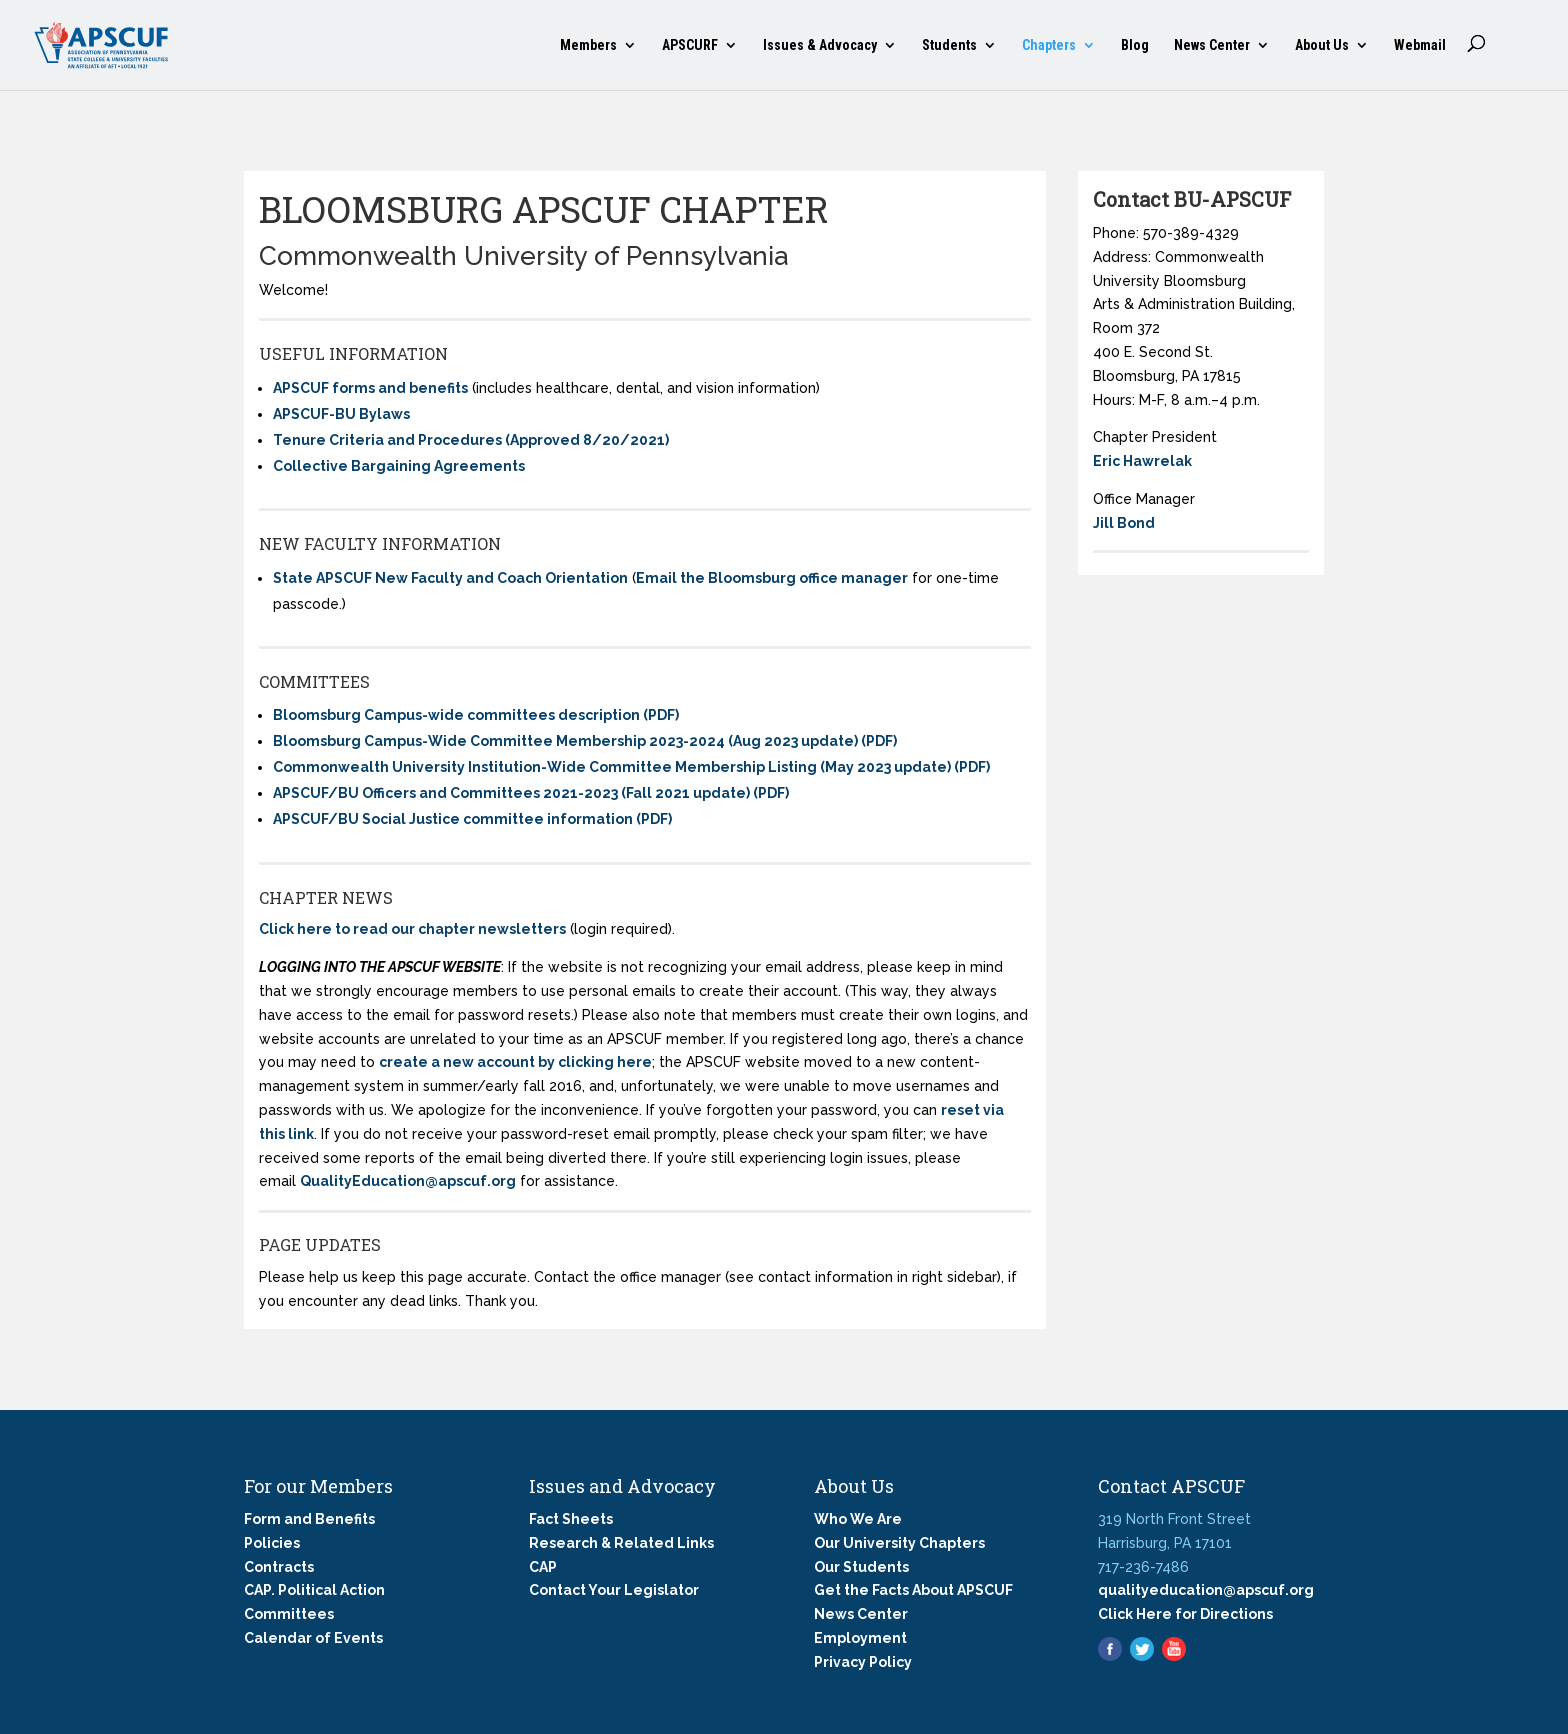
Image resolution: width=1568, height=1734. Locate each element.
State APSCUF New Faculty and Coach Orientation (450, 578)
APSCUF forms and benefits (370, 388)
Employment (860, 1638)
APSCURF (690, 45)
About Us (1322, 45)
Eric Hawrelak (1142, 461)
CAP (543, 1567)
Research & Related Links (621, 1543)
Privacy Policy (863, 1662)
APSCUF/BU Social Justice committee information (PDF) (472, 819)
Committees (289, 1614)
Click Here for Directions (1185, 1614)
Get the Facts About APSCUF (913, 1590)
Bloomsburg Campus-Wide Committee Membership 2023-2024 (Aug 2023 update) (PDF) (585, 741)
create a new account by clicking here (515, 1062)
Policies (272, 1543)
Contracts (279, 1567)
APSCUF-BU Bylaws (341, 414)
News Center (1212, 45)
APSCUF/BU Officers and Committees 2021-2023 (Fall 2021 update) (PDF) (531, 793)
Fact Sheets (571, 1519)
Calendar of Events (313, 1638)
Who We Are (858, 1519)
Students (949, 45)
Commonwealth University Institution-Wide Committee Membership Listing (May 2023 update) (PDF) (631, 767)
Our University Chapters (899, 1543)
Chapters (1049, 45)
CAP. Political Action (314, 1590)
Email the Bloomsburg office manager (772, 578)
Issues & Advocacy (820, 45)
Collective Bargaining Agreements (399, 466)
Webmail (1420, 45)
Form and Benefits (309, 1519)
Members (588, 45)
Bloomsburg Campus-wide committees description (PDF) (476, 715)
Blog (1135, 45)
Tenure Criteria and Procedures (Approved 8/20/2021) (471, 440)
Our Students (861, 1567)
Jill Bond (1124, 523)
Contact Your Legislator (614, 1590)
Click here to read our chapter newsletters (412, 929)
